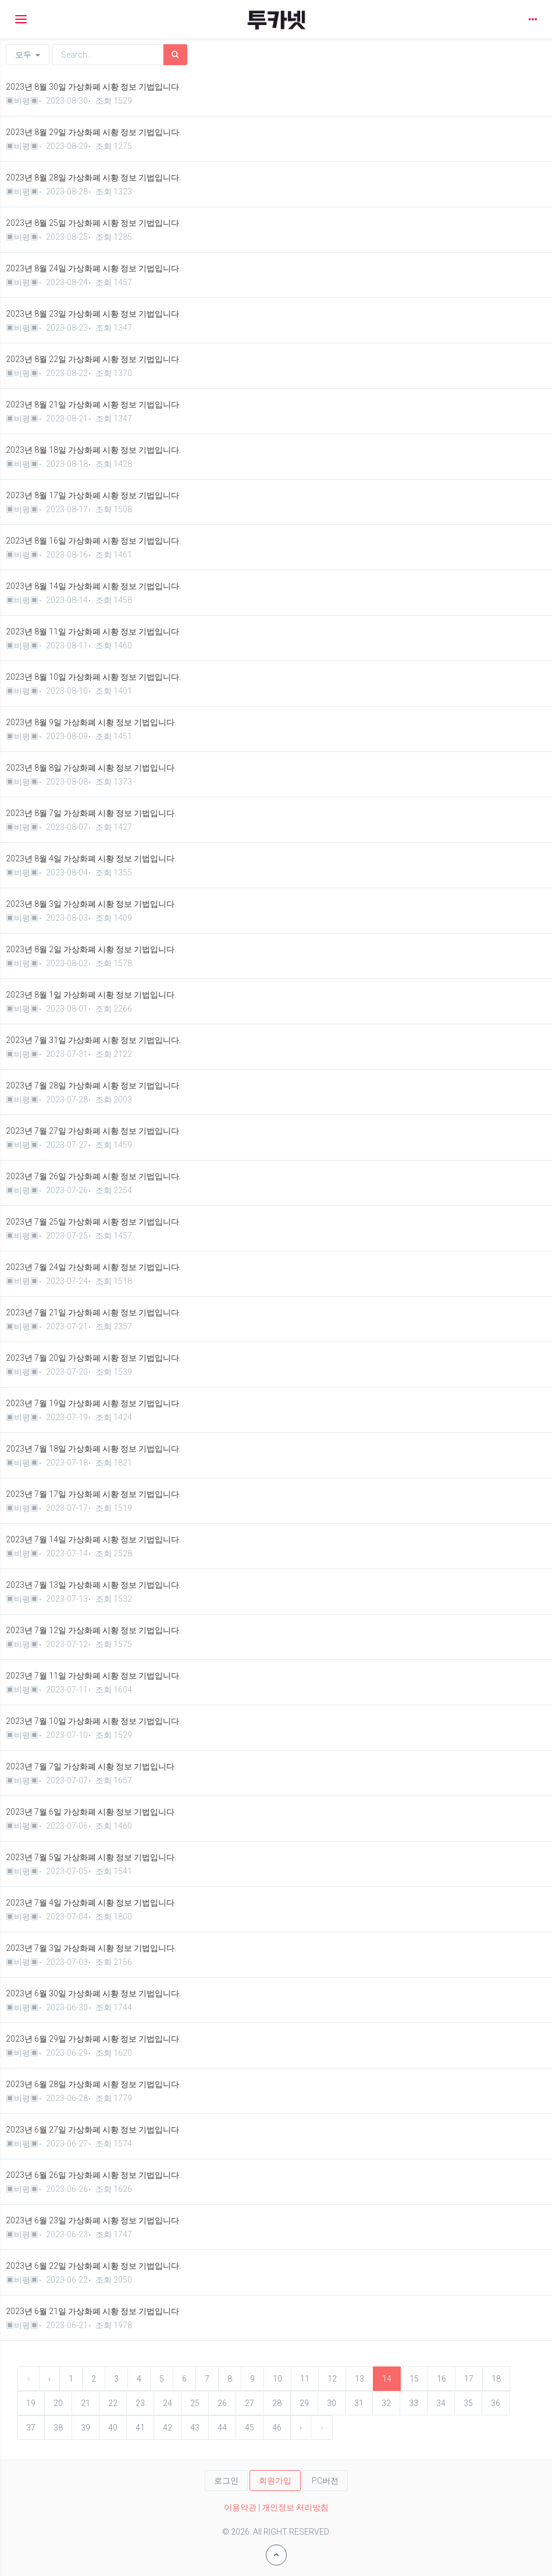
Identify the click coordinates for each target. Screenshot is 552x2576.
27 (249, 2403)
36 (495, 2403)
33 (413, 2403)
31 (359, 2403)
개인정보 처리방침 (295, 2507)
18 (496, 2378)
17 (468, 2378)
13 (359, 2378)
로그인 (226, 2480)
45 (249, 2427)
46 (277, 2427)
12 (332, 2378)
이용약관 (240, 2507)
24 (167, 2403)
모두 (27, 54)
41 (140, 2427)
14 (386, 2378)
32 (386, 2403)
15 (414, 2378)
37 (30, 2427)
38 (58, 2427)
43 (195, 2427)
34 (441, 2403)
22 (112, 2403)
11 (304, 2378)
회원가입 (275, 2480)
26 (222, 2403)
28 (277, 2403)
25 (195, 2403)
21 (85, 2403)
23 (140, 2403)
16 (441, 2378)
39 (85, 2427)
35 (468, 2403)
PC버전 (325, 2480)
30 (331, 2403)
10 (277, 2378)
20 (58, 2403)
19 (30, 2403)
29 (304, 2403)
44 (222, 2427)
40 (112, 2427)
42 (167, 2427)
